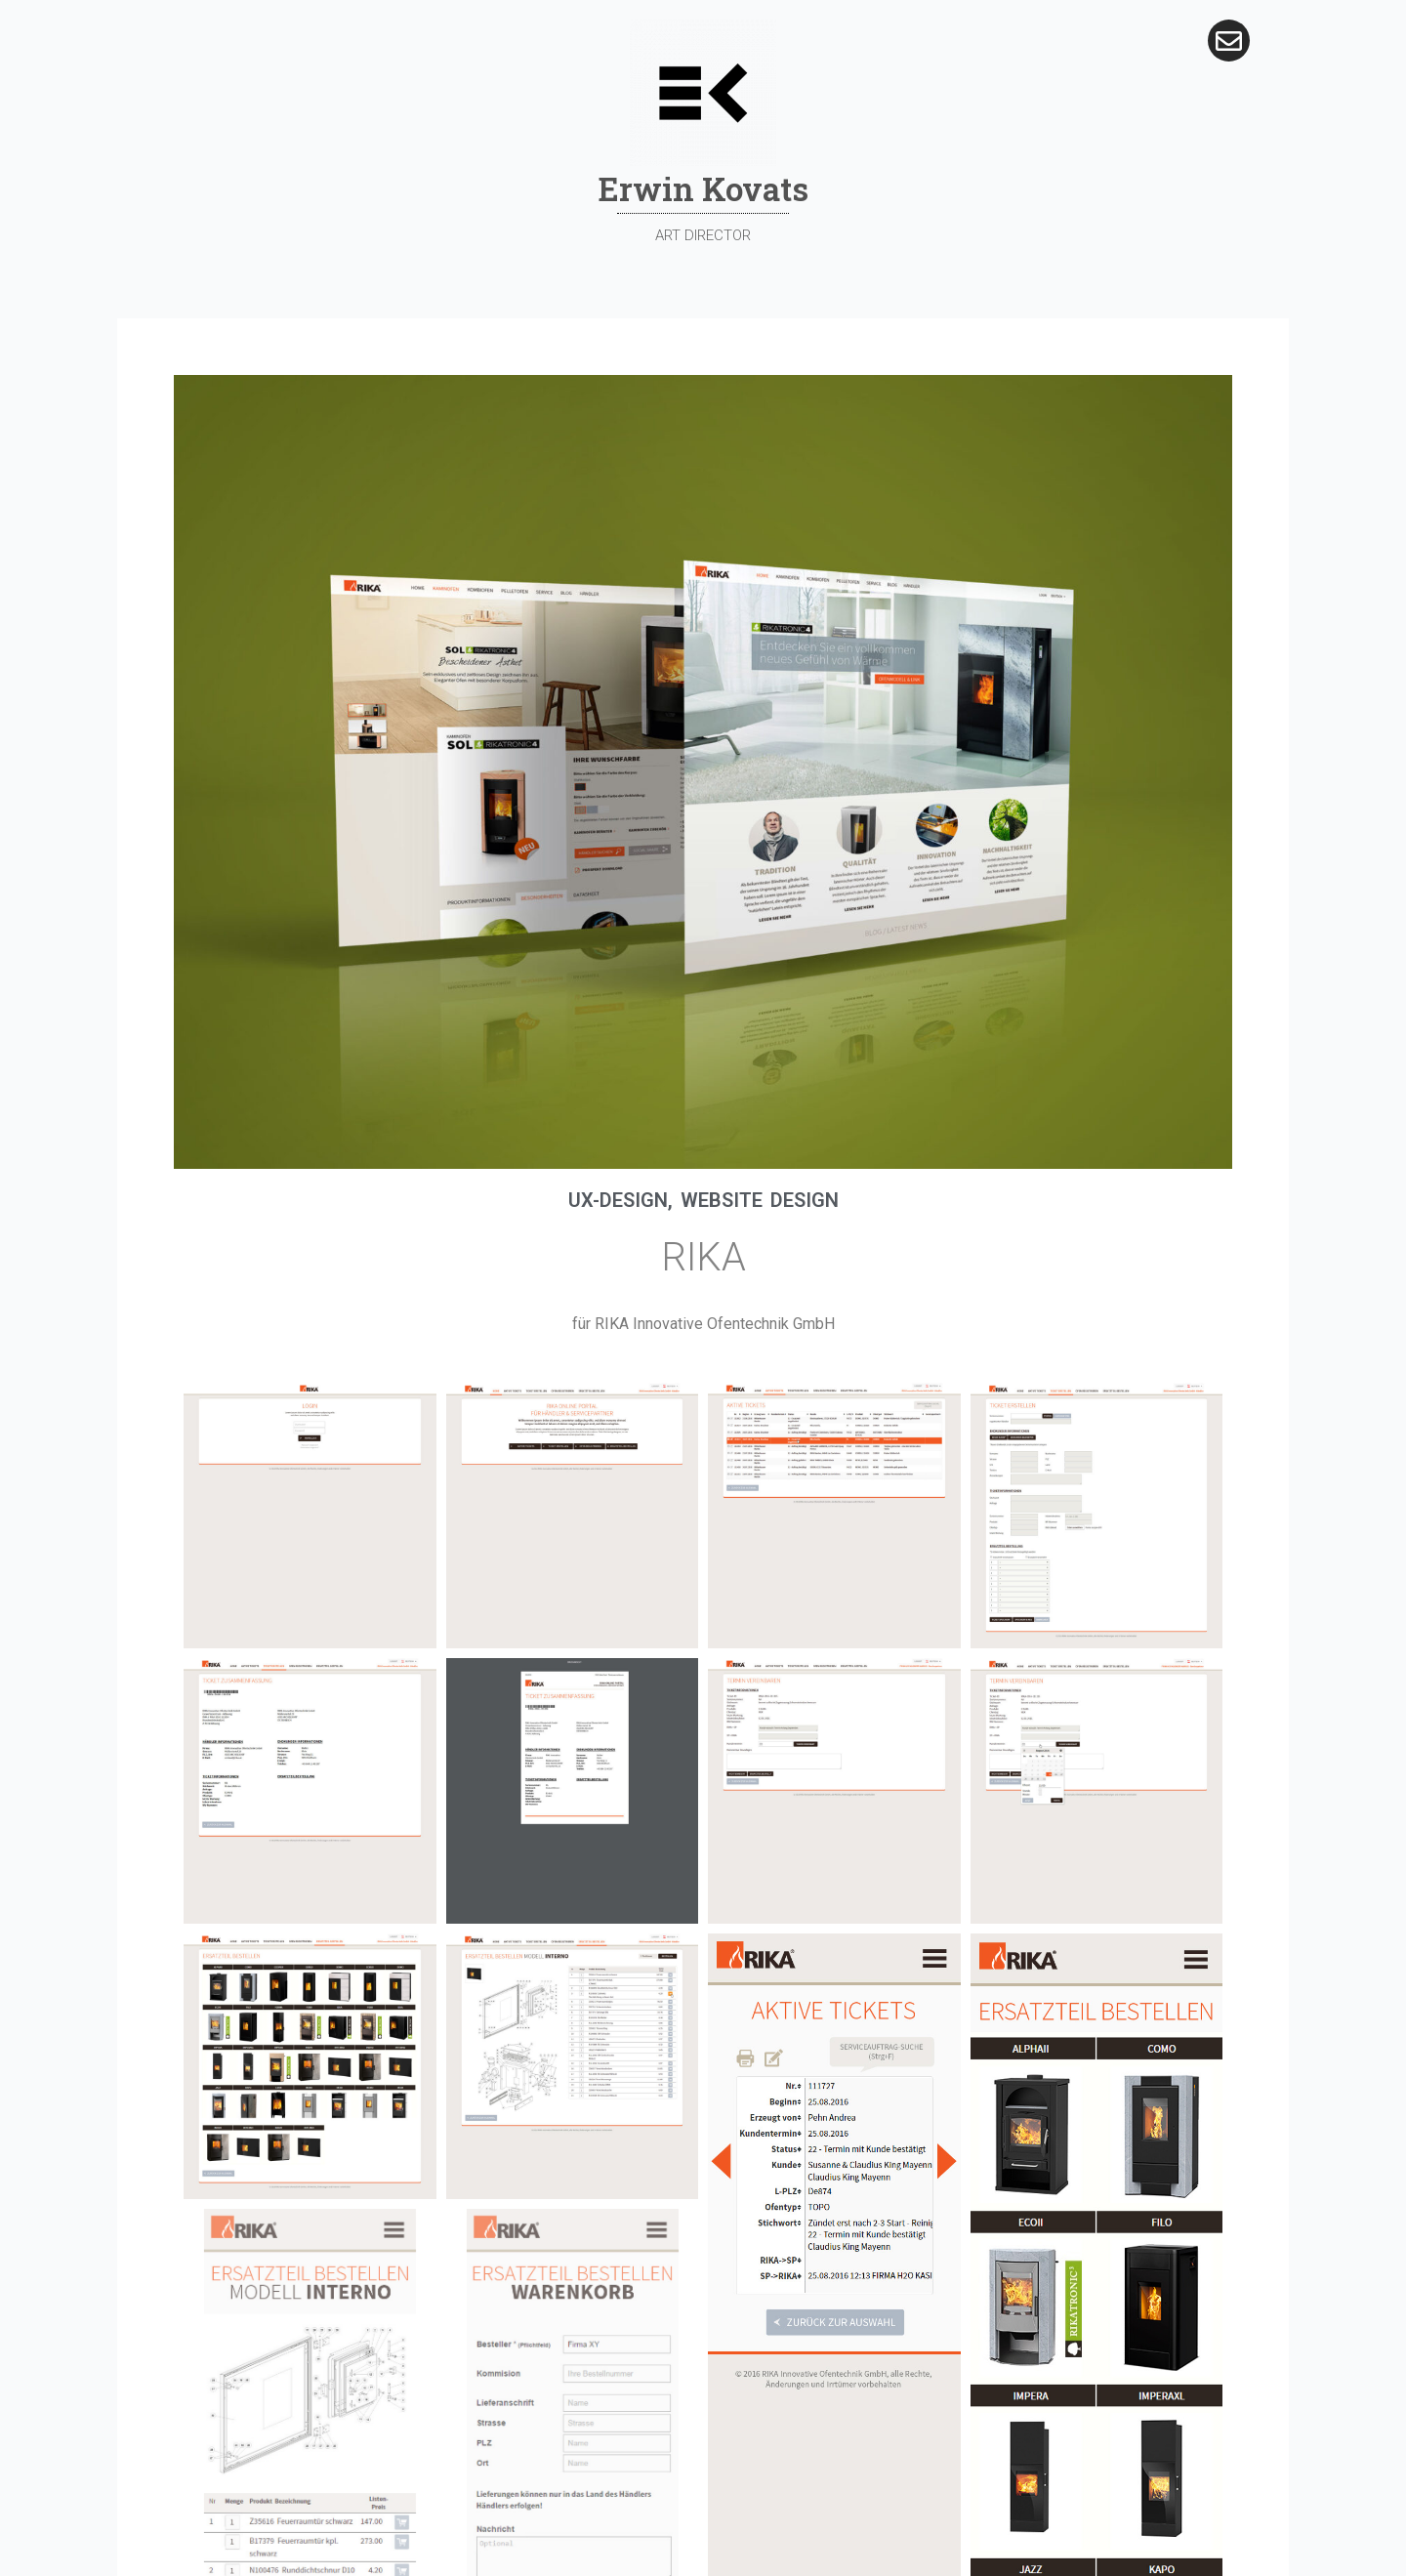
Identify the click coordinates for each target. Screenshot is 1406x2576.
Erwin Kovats (703, 188)
